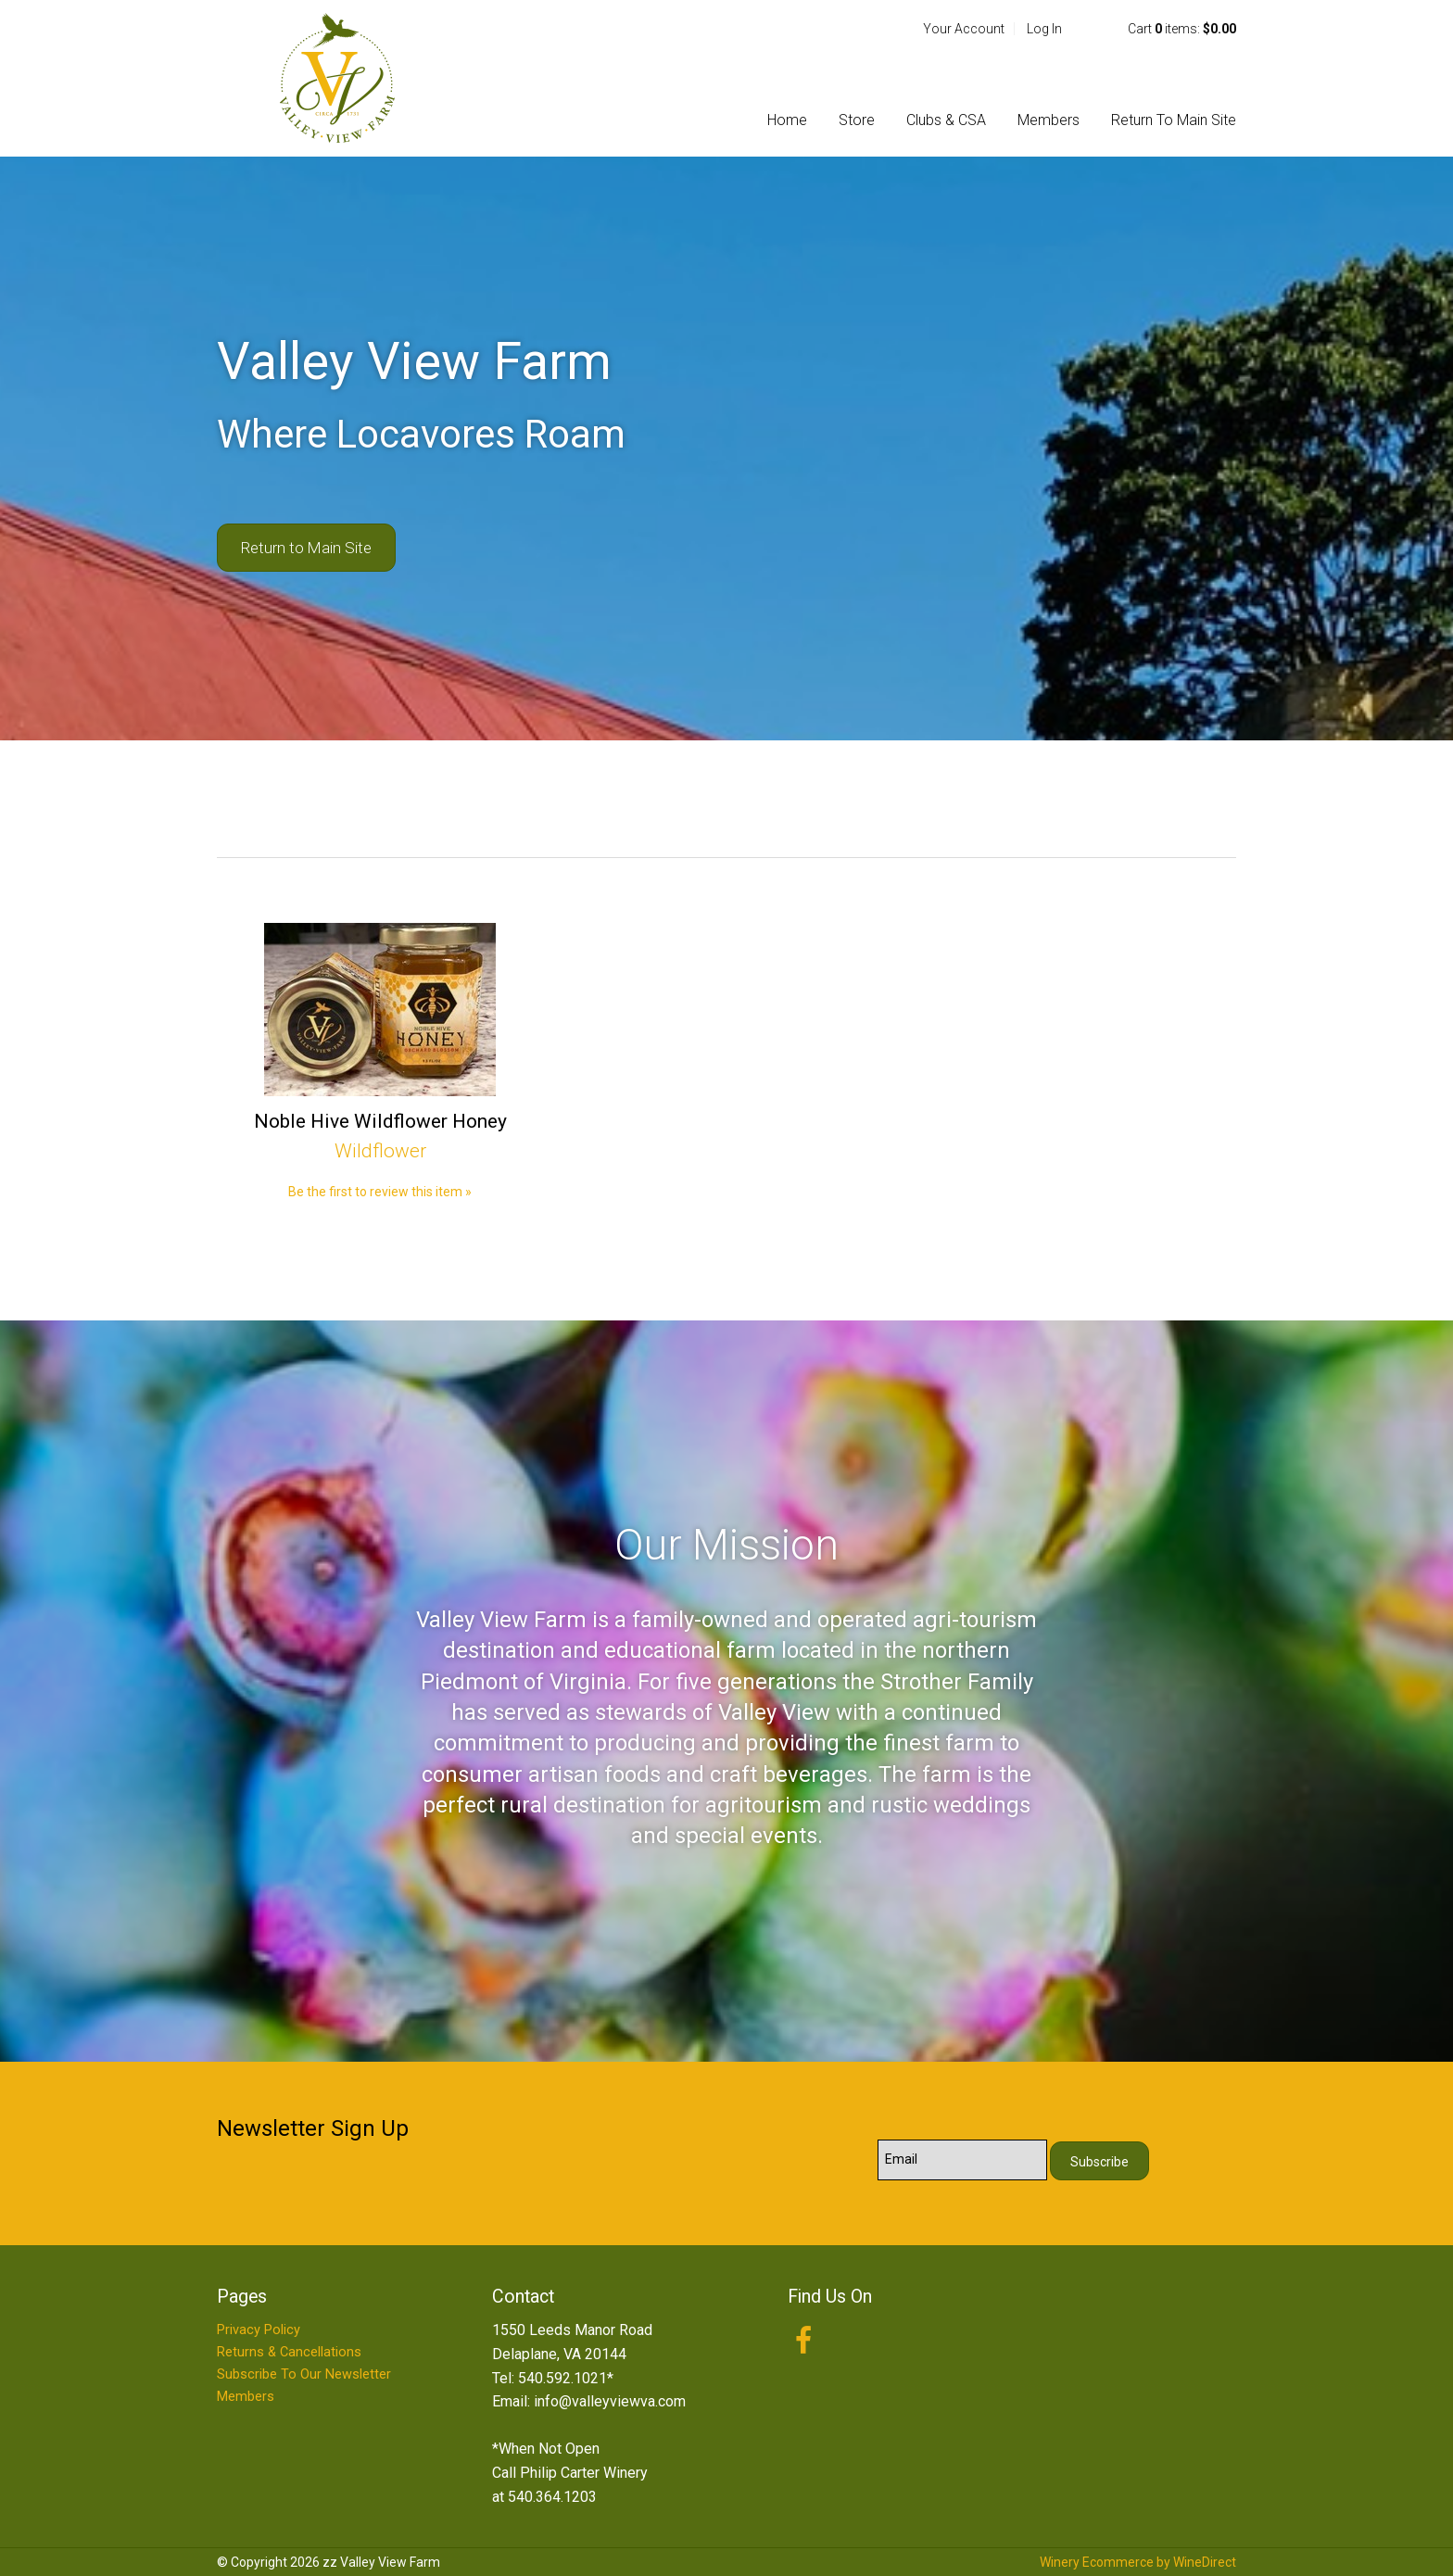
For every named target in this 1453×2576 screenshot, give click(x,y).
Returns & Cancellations (289, 2352)
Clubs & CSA (946, 120)
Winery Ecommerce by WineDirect (1138, 2562)
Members (1048, 120)
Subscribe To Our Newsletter (304, 2374)
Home (787, 120)
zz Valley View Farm (337, 78)
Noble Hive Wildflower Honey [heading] (380, 1121)
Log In (1044, 28)
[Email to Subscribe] (962, 2160)
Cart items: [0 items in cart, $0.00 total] (1182, 28)
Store (857, 120)
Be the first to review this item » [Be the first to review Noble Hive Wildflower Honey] (380, 1191)
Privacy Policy (258, 2330)
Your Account (963, 28)
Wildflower (380, 1151)
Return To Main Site (1173, 120)
